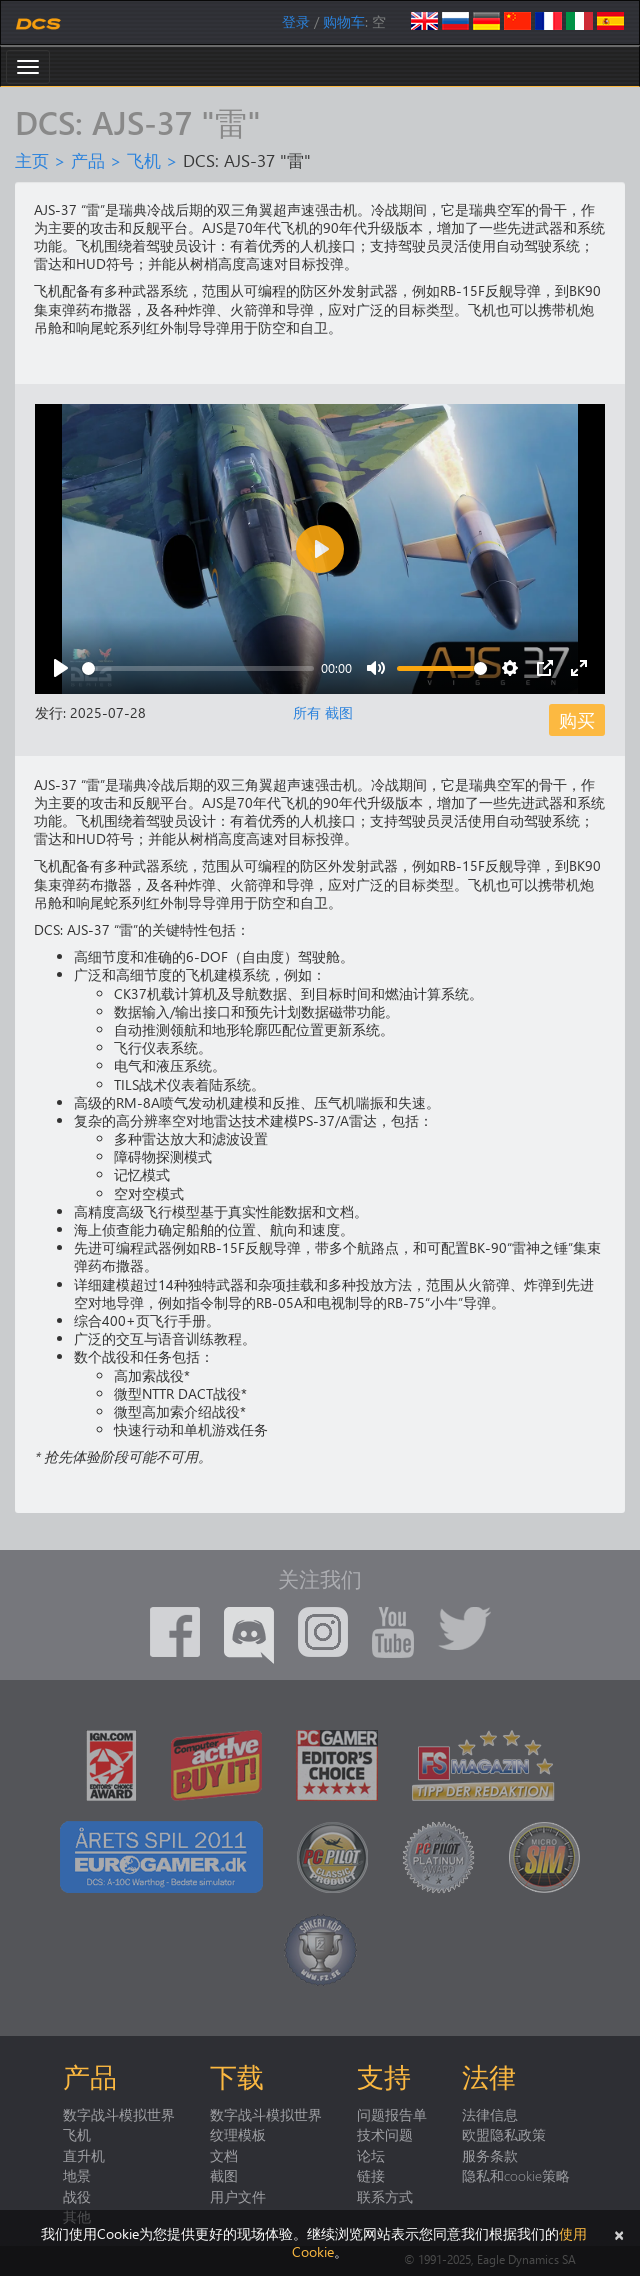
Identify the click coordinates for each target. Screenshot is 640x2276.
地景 (77, 2175)
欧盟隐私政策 (504, 2134)
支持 (384, 2076)
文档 (224, 2155)
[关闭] (619, 2233)
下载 (237, 2076)
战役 (77, 2196)
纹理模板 (238, 2134)
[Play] (61, 668)
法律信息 (490, 2114)
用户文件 (238, 2196)
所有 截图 (323, 713)
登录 (296, 21)
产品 (88, 160)
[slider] (198, 668)
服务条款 (490, 2155)
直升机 (84, 2155)
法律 (489, 2076)
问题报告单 (392, 2114)
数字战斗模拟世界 (119, 2114)
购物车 (344, 21)
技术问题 (385, 2134)
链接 (371, 2175)
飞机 (144, 160)
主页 (32, 160)
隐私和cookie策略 (516, 2175)
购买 (577, 719)
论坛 (371, 2155)
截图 (224, 2175)
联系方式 (385, 2196)
